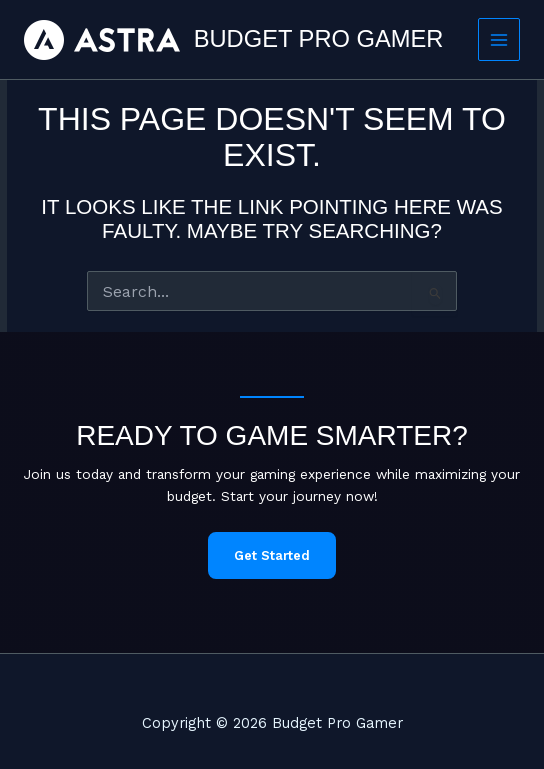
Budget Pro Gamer (319, 39)
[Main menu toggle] (499, 39)
